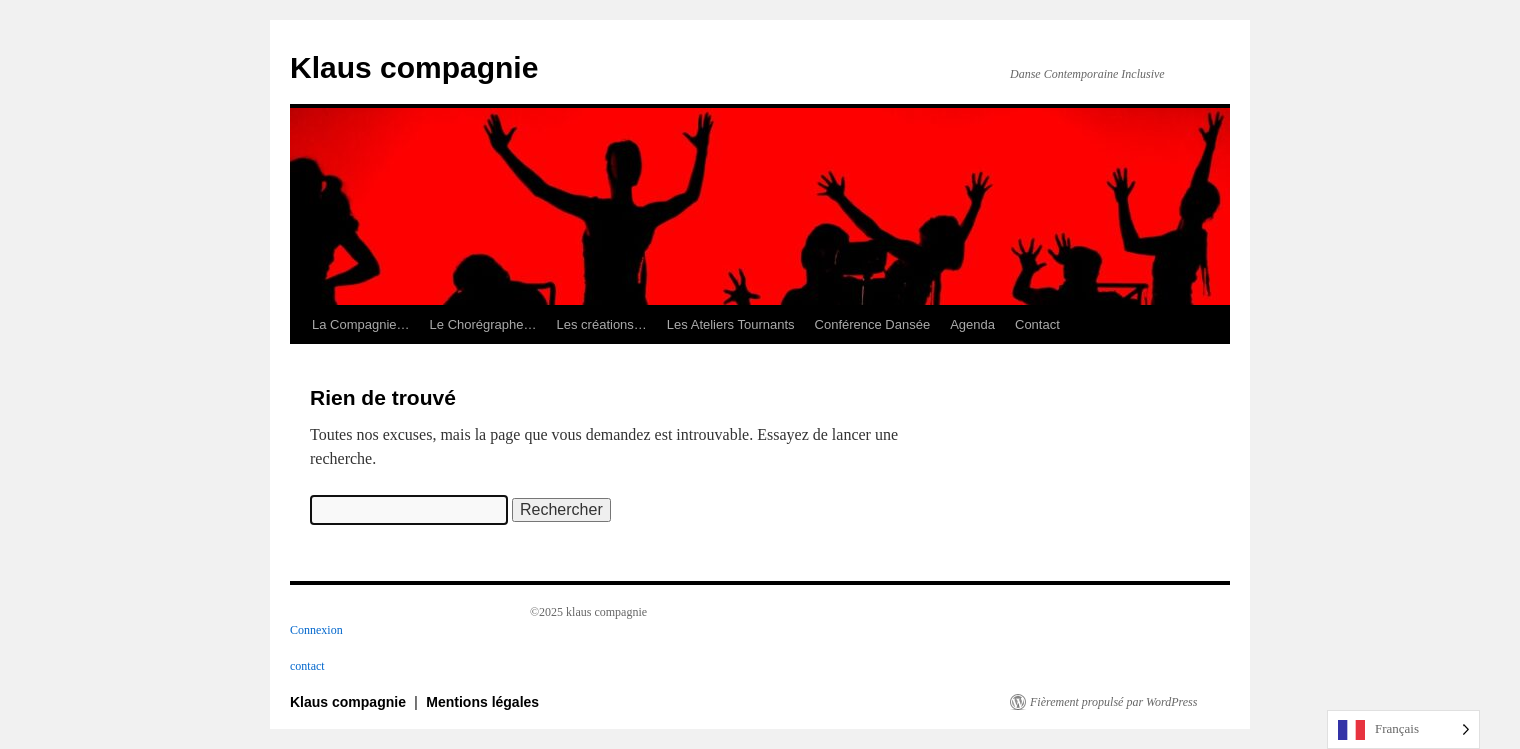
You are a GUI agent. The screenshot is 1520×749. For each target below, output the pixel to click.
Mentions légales (482, 702)
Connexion (316, 630)
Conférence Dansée (873, 324)
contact (307, 666)
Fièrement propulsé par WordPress (1113, 702)
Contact (1037, 324)
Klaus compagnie (414, 67)
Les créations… (602, 324)
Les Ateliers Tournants (731, 324)
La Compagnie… (361, 324)
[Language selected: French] (1403, 729)
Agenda (972, 324)
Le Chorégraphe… (483, 324)
